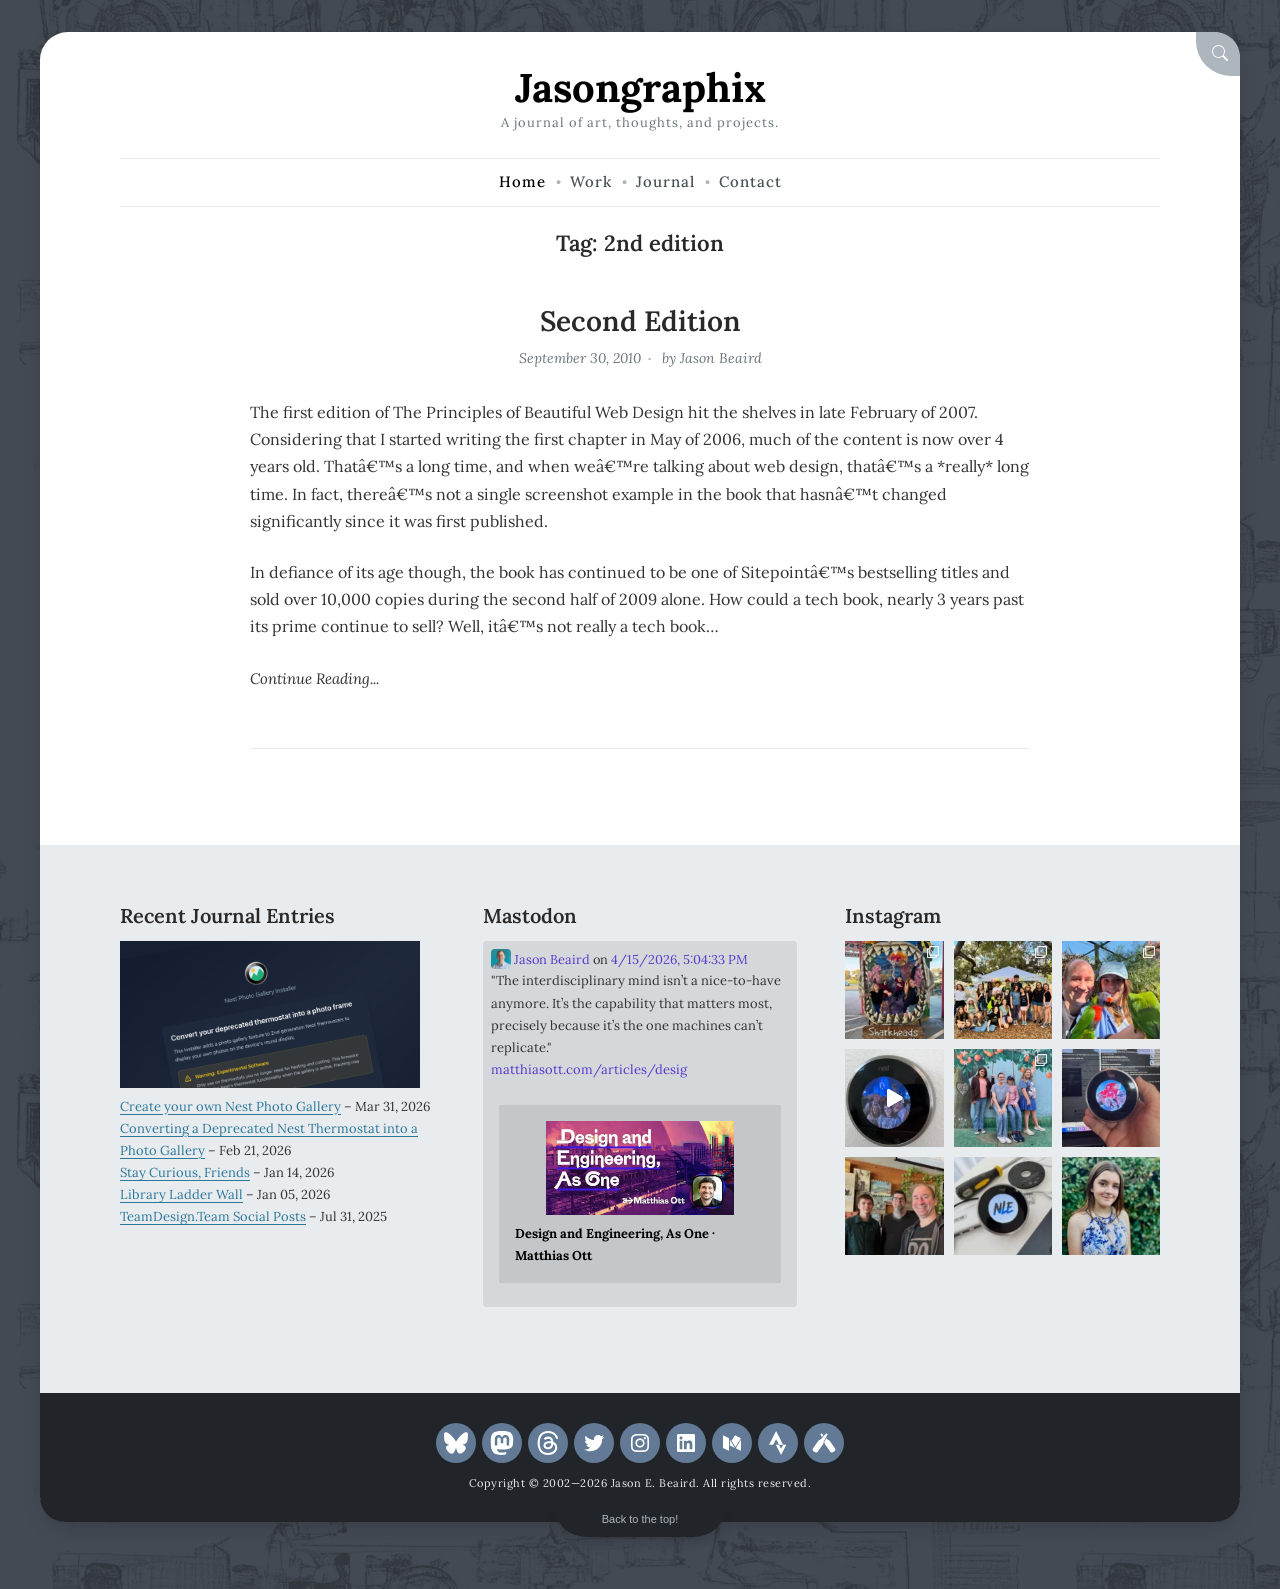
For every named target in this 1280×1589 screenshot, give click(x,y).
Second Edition (640, 321)
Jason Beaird (721, 358)
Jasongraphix (640, 87)
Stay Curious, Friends (185, 1172)
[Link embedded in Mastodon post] (640, 1194)
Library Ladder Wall (181, 1194)
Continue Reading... (314, 678)
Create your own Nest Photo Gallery (230, 1106)
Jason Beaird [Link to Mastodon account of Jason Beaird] (540, 959)
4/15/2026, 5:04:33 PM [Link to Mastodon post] (679, 959)
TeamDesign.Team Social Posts (213, 1216)
